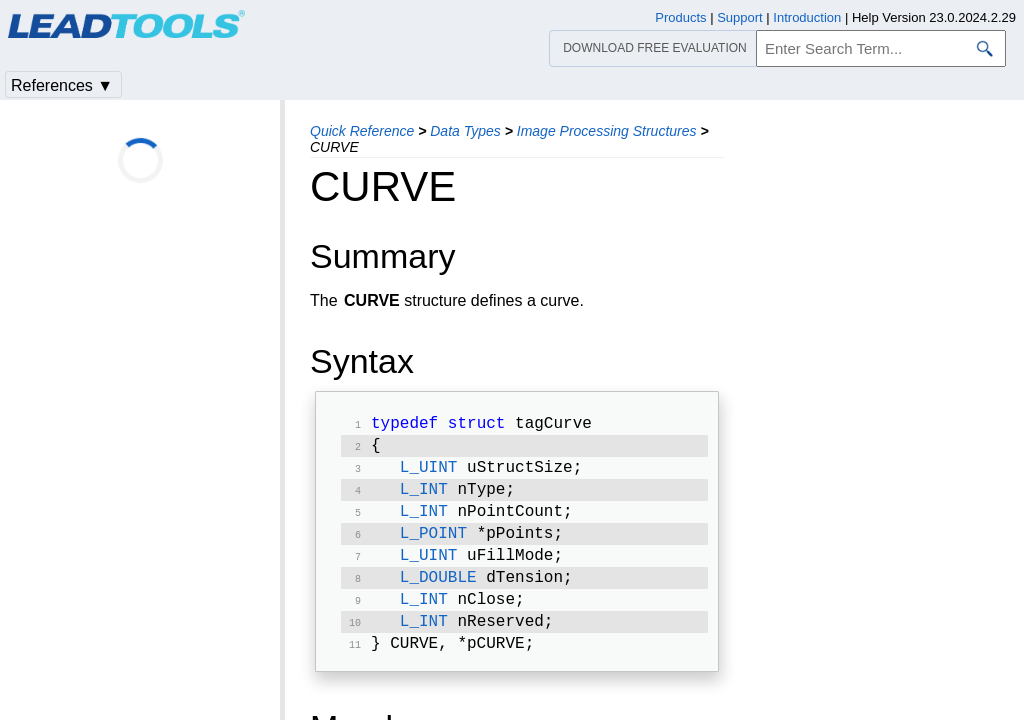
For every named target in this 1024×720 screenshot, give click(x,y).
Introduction (807, 17)
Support (740, 17)
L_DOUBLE (438, 594)
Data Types (465, 131)
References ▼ (62, 85)
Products (680, 17)
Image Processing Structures (607, 131)
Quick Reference (362, 131)
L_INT (424, 498)
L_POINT (433, 546)
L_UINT (429, 474)
